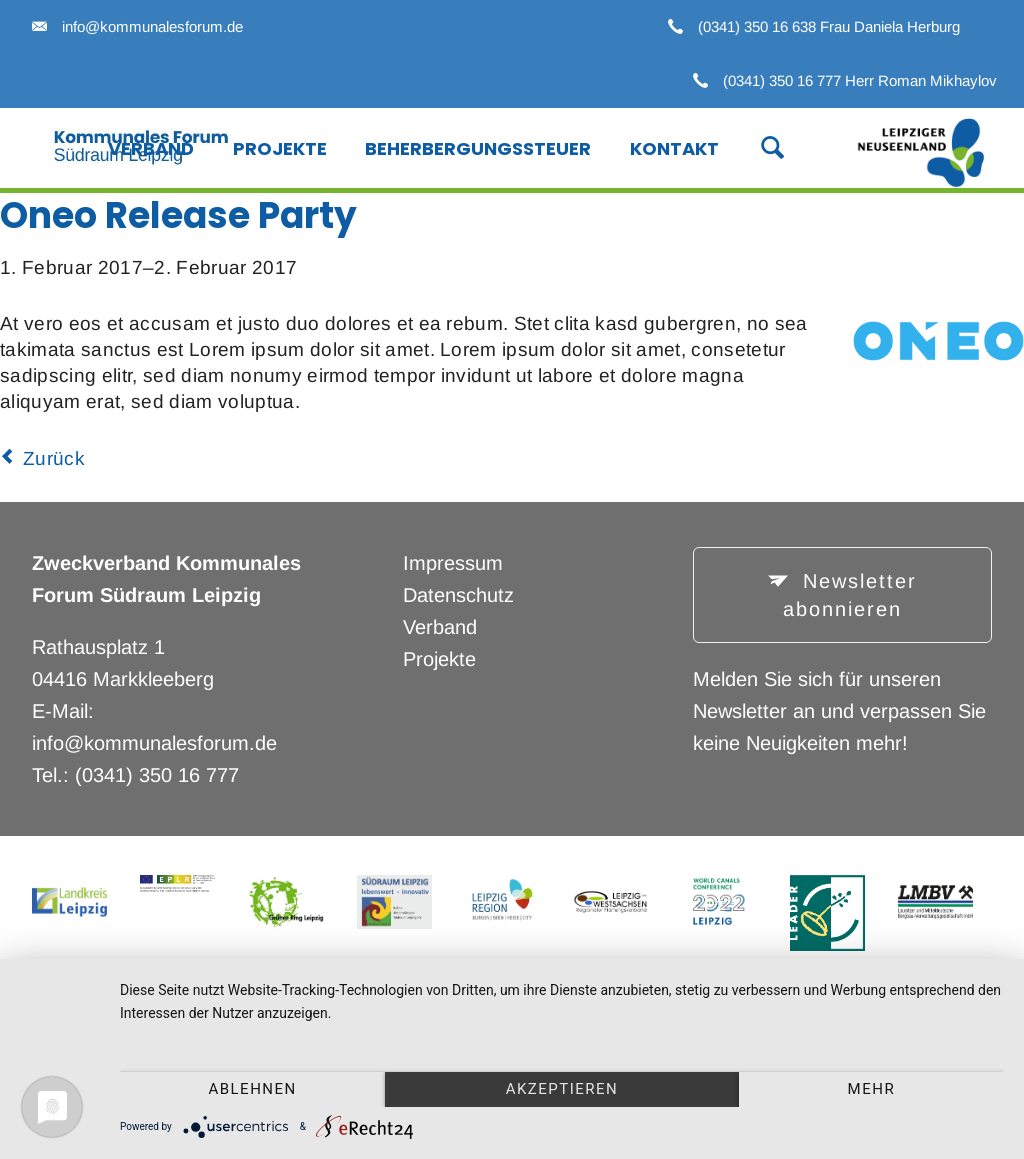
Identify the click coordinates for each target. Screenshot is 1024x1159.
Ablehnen (252, 1089)
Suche (761, 146)
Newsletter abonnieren (850, 595)
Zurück (54, 458)
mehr (872, 1089)
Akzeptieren (562, 1089)
